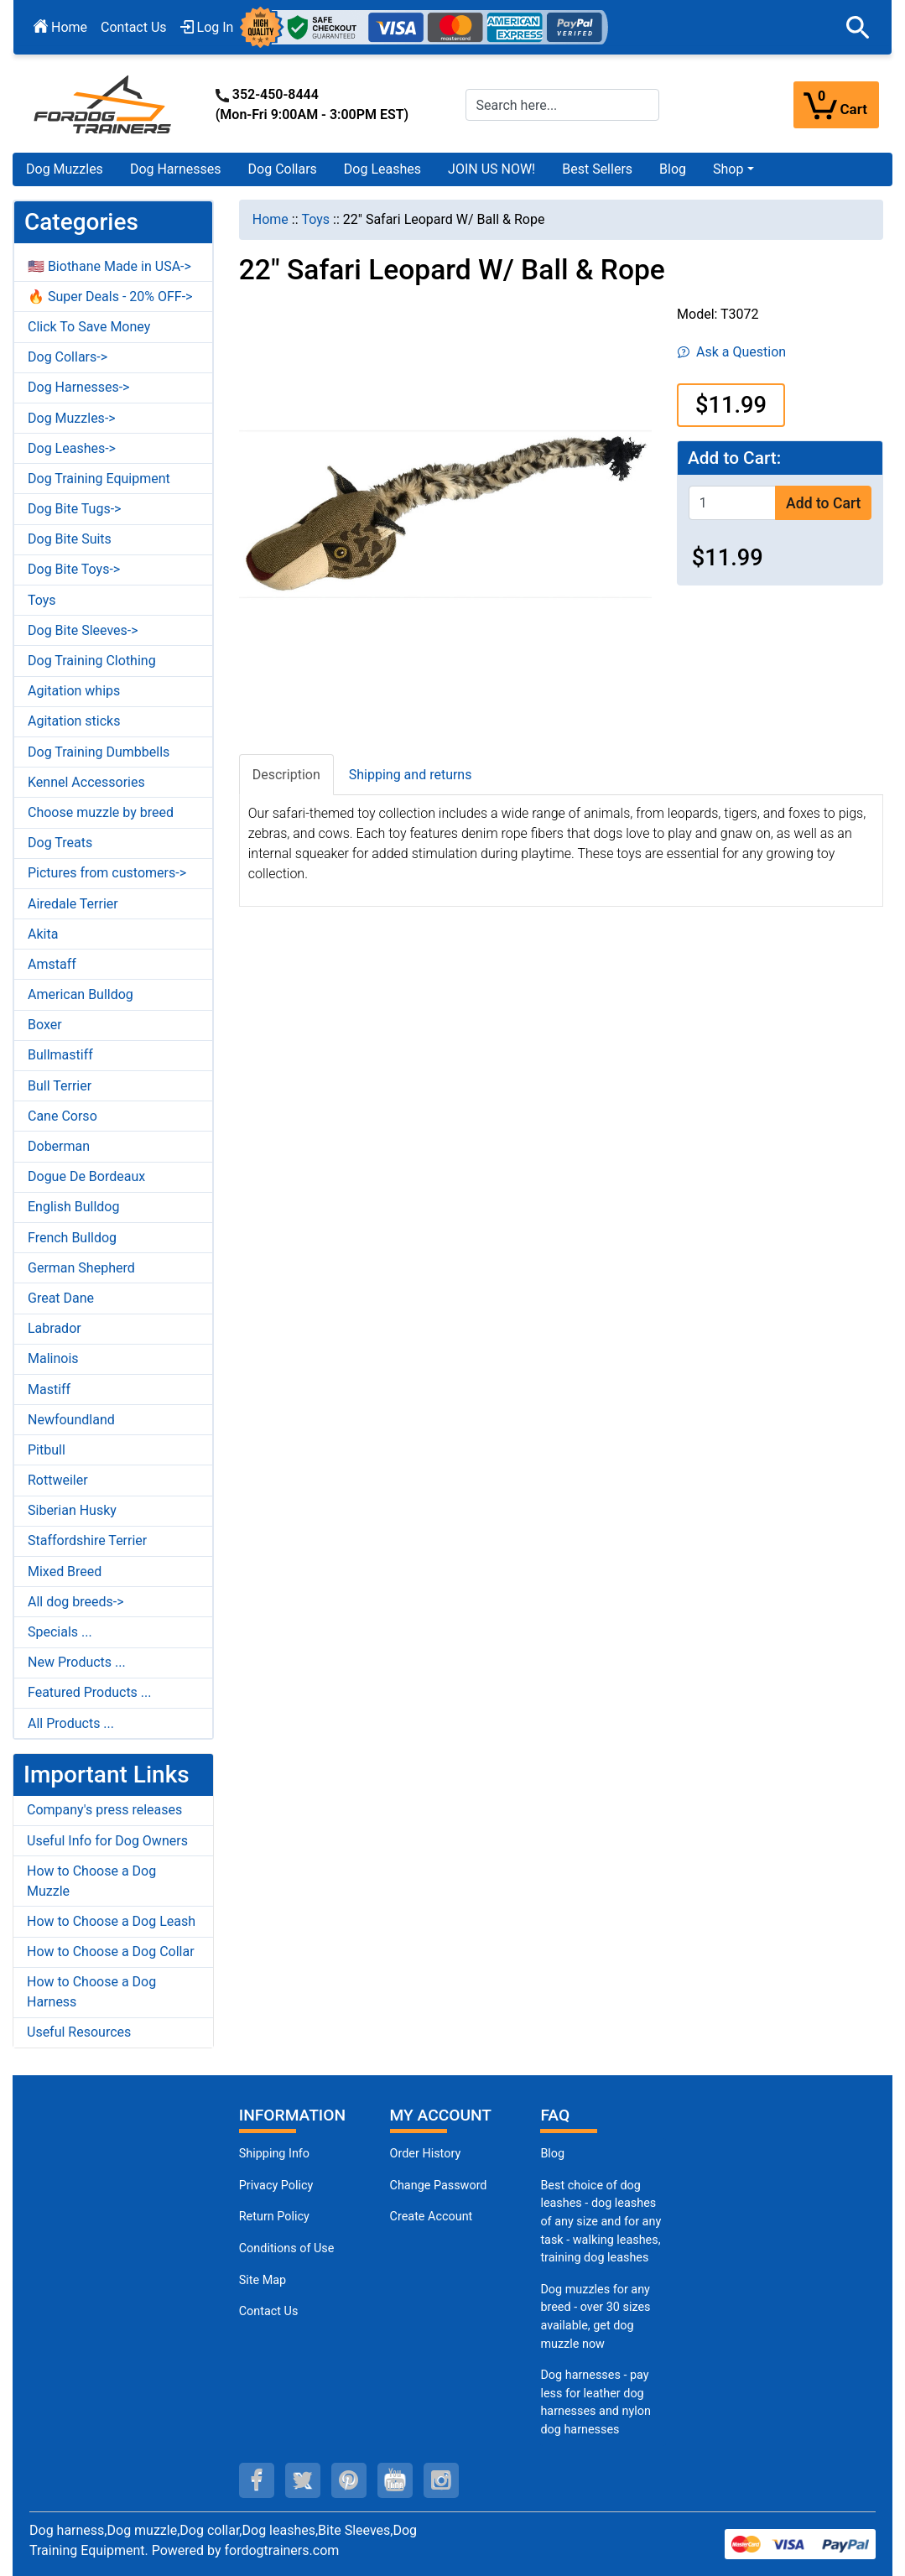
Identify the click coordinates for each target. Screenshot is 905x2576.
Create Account (431, 2216)
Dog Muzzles (64, 169)
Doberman (59, 1146)
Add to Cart (823, 503)
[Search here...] (563, 105)
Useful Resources (79, 2032)
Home (60, 27)
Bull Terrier (59, 1086)
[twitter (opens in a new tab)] (303, 2480)
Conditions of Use (287, 2248)
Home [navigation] (270, 219)
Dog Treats (60, 843)
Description (286, 775)
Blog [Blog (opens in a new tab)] (672, 169)
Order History (425, 2154)
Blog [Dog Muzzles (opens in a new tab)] (552, 2154)
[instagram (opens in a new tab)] (441, 2480)
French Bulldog (72, 1238)
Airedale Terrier (73, 904)
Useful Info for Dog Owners (107, 1841)
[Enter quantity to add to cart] (732, 503)
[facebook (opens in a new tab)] (256, 2480)
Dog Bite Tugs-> (74, 509)
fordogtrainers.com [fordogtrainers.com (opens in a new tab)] (282, 2550)
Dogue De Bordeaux (86, 1176)
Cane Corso (62, 1116)
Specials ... (60, 1632)
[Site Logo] (104, 104)
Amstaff (52, 964)
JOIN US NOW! (491, 169)
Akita (43, 934)
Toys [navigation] (316, 219)
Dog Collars (282, 169)
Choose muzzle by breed (101, 812)
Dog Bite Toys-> (74, 569)
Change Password (438, 2185)
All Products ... (71, 1723)
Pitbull (46, 1450)
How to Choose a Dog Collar (111, 1951)
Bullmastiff (60, 1055)
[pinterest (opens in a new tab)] (349, 2480)
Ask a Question (732, 352)
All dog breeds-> (76, 1602)
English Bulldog (73, 1207)
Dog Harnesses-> (78, 387)
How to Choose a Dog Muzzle (91, 1881)
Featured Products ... (90, 1692)
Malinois (53, 1358)
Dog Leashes (382, 169)
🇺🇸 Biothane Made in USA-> (109, 266)
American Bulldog (80, 994)
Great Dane (61, 1298)
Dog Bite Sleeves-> (83, 630)
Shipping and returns (410, 775)
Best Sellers (597, 169)
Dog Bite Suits (70, 539)
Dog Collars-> (67, 357)
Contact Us (134, 27)
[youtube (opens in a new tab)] (395, 2480)
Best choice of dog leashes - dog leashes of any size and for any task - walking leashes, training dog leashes (600, 2221)
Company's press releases (104, 1810)
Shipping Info (274, 2154)
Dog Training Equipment (99, 479)
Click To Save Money (89, 327)
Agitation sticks (74, 721)
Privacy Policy (276, 2185)
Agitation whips (74, 691)
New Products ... (77, 1662)
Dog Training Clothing (92, 661)
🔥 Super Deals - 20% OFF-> (110, 296)
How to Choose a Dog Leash (111, 1921)
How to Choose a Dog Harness (91, 1992)
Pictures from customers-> (107, 873)
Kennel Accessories (86, 782)
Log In (207, 27)
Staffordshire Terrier (87, 1540)
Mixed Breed (64, 1571)
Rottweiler (58, 1480)
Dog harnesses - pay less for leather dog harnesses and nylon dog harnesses (595, 2402)
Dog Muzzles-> (72, 418)
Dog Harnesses (175, 169)
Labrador (54, 1328)
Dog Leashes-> (72, 448)
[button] (858, 28)
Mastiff (49, 1389)
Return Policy (274, 2216)
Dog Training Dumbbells (98, 752)
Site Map (262, 2280)
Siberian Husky (72, 1510)
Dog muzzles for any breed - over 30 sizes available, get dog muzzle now (595, 2316)
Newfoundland (71, 1420)
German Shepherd (81, 1268)
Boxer (45, 1025)
